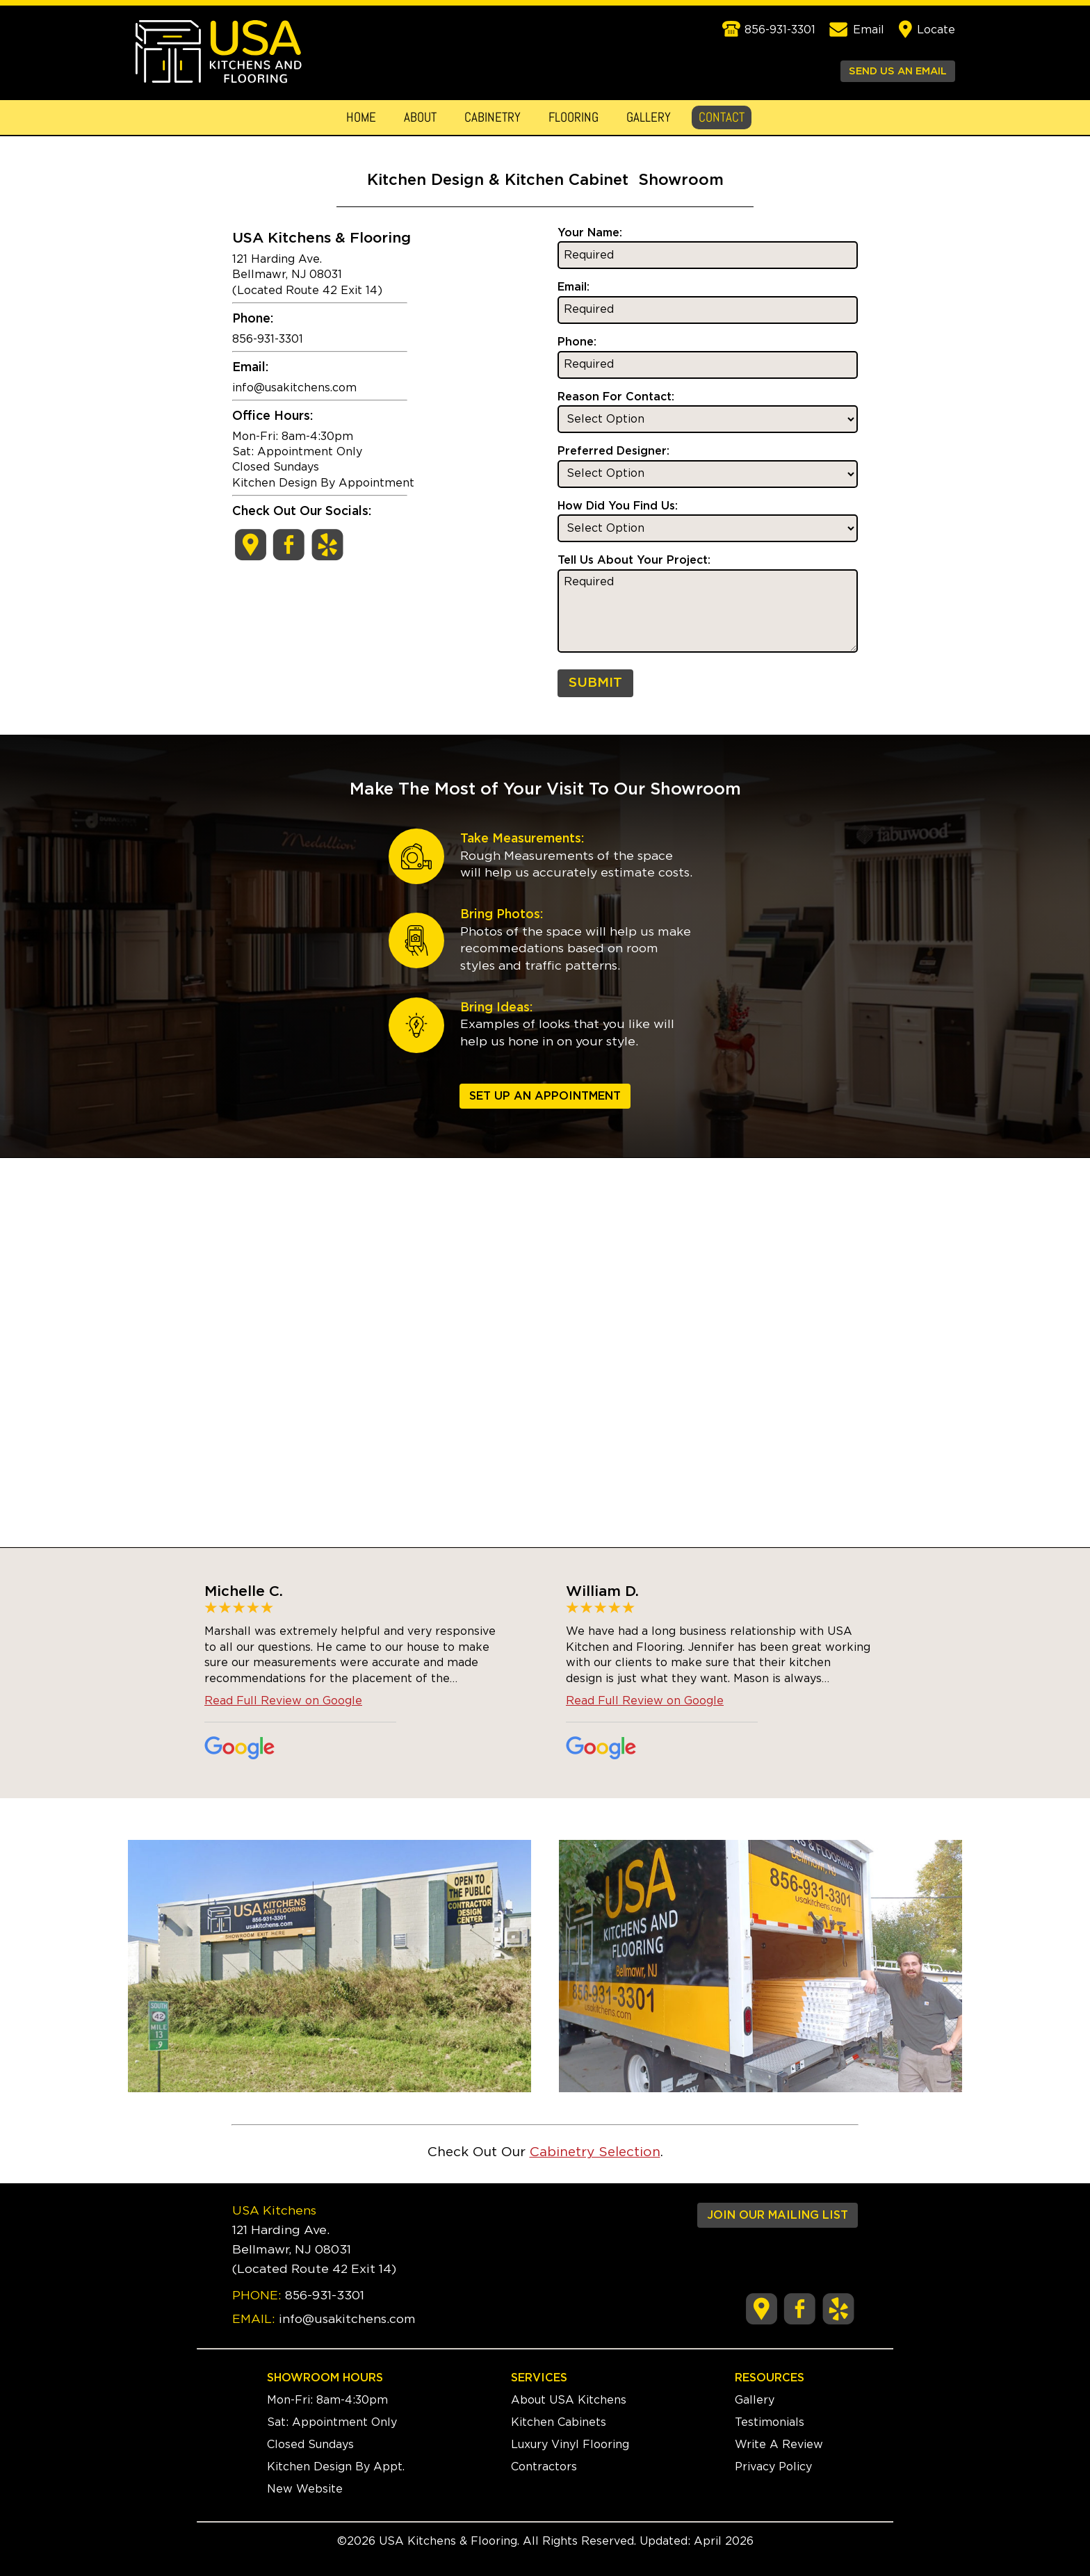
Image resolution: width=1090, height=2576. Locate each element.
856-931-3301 (324, 2296)
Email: (573, 287)
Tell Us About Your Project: (634, 560)
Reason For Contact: (616, 396)
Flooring (573, 117)
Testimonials (769, 2422)
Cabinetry (492, 117)
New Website (305, 2489)
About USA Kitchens (568, 2400)
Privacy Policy (773, 2466)
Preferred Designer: (613, 451)
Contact (722, 117)
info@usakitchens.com (294, 387)
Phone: (577, 342)
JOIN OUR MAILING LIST (777, 2215)
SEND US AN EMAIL (898, 71)
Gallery (648, 117)
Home (361, 117)
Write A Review (779, 2444)
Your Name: (590, 232)
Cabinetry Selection (595, 2152)
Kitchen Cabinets (558, 2422)
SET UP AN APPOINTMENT (545, 1096)
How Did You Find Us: (618, 506)
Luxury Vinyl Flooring (570, 2444)
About (420, 117)
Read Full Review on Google (283, 1700)
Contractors (544, 2466)
